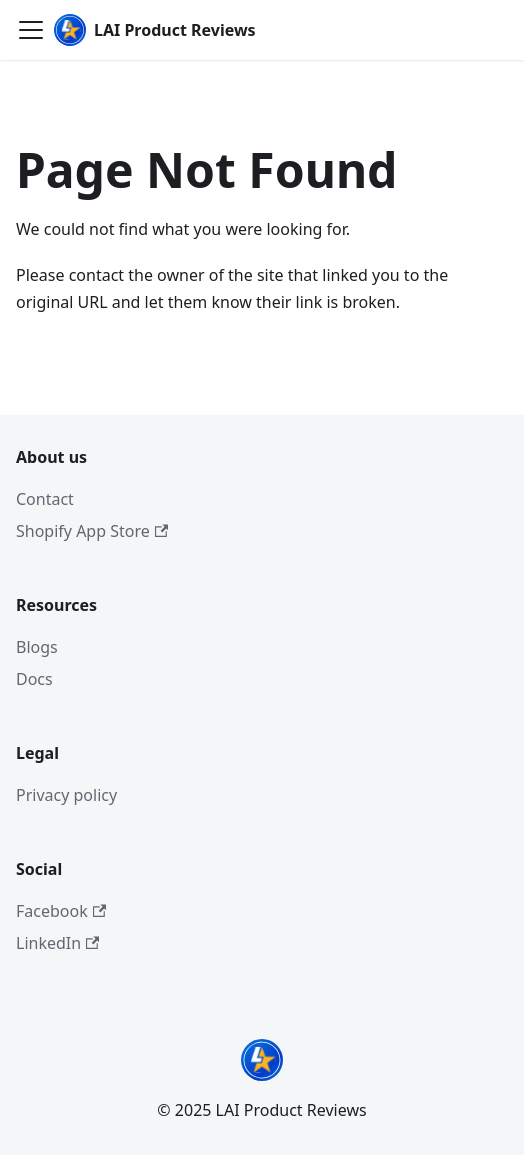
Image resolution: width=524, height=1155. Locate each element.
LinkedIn (57, 943)
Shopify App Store (92, 531)
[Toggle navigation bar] (31, 30)
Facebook (61, 911)
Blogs (37, 647)
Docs (34, 679)
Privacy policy (66, 795)
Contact (45, 499)
